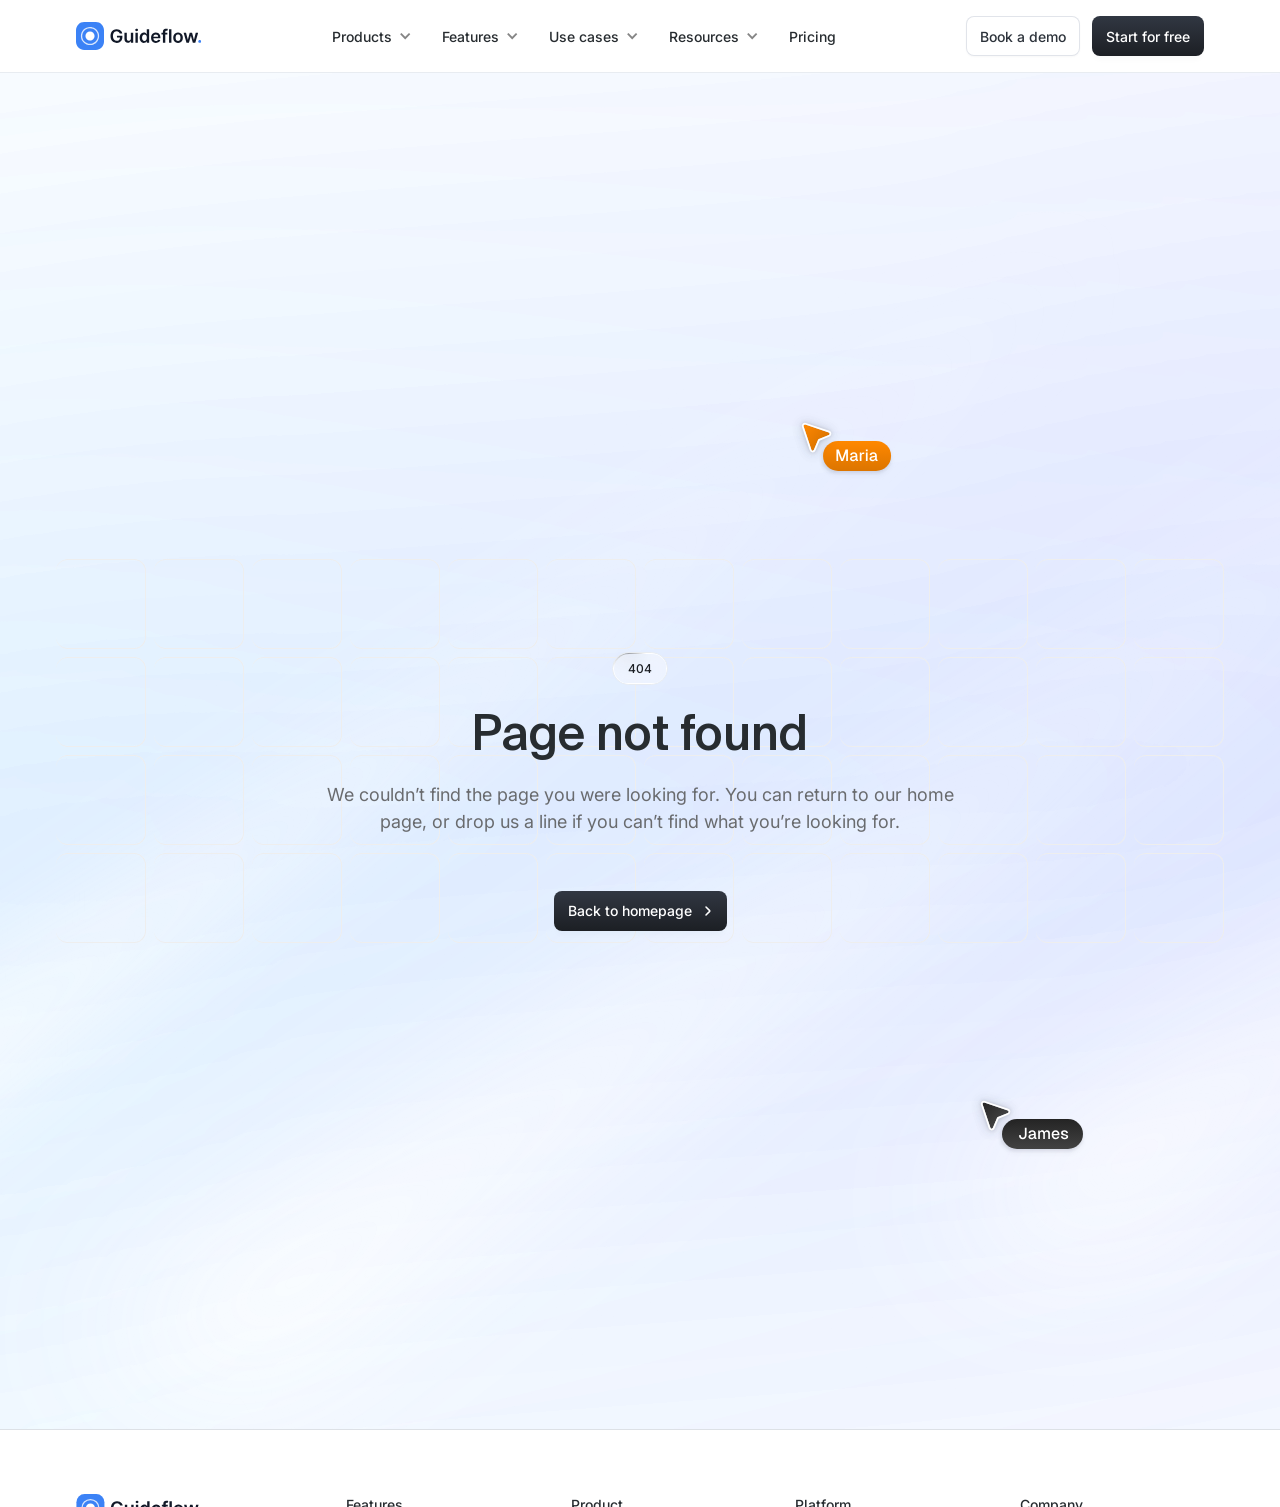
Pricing (812, 36)
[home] (139, 36)
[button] (373, 36)
